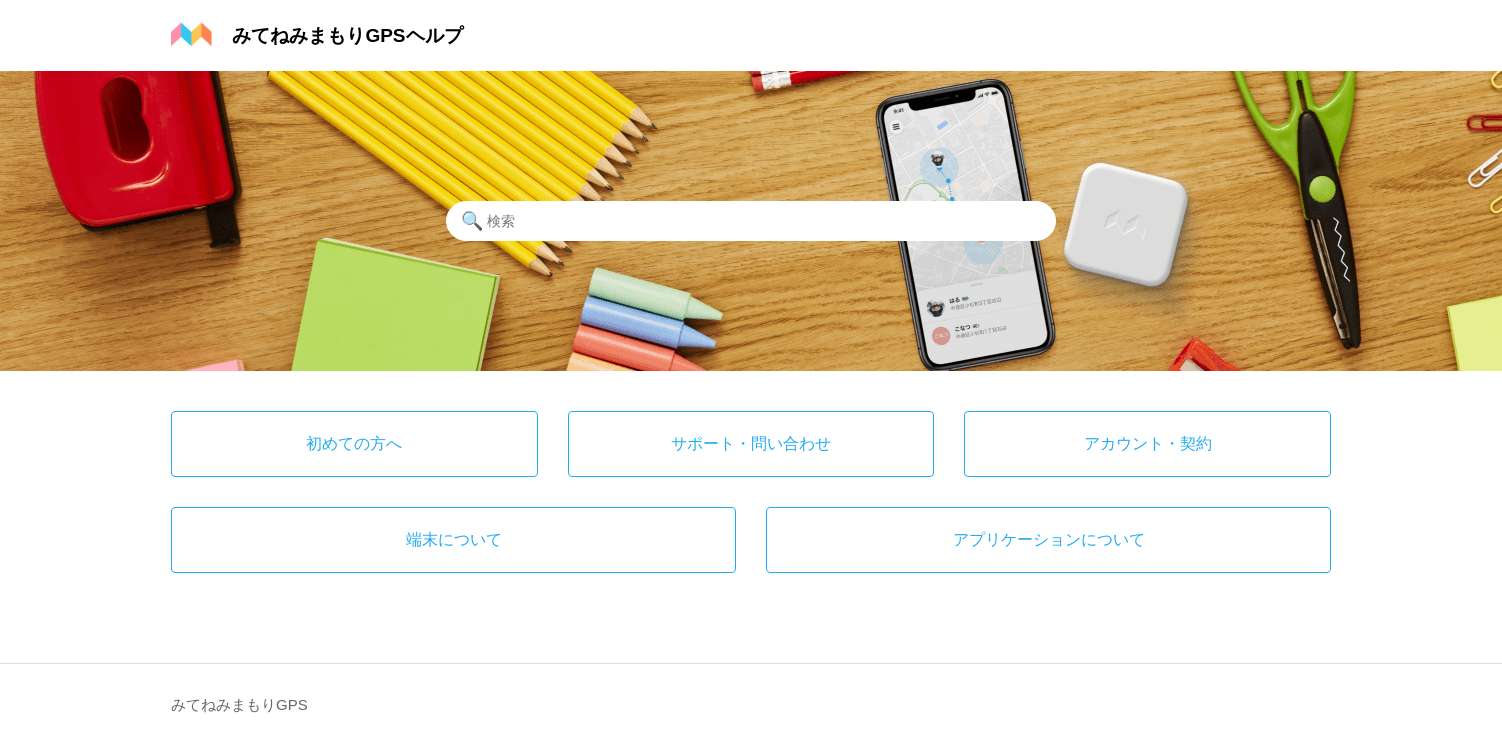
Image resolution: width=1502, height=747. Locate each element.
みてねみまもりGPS (239, 704)
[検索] (751, 221)
